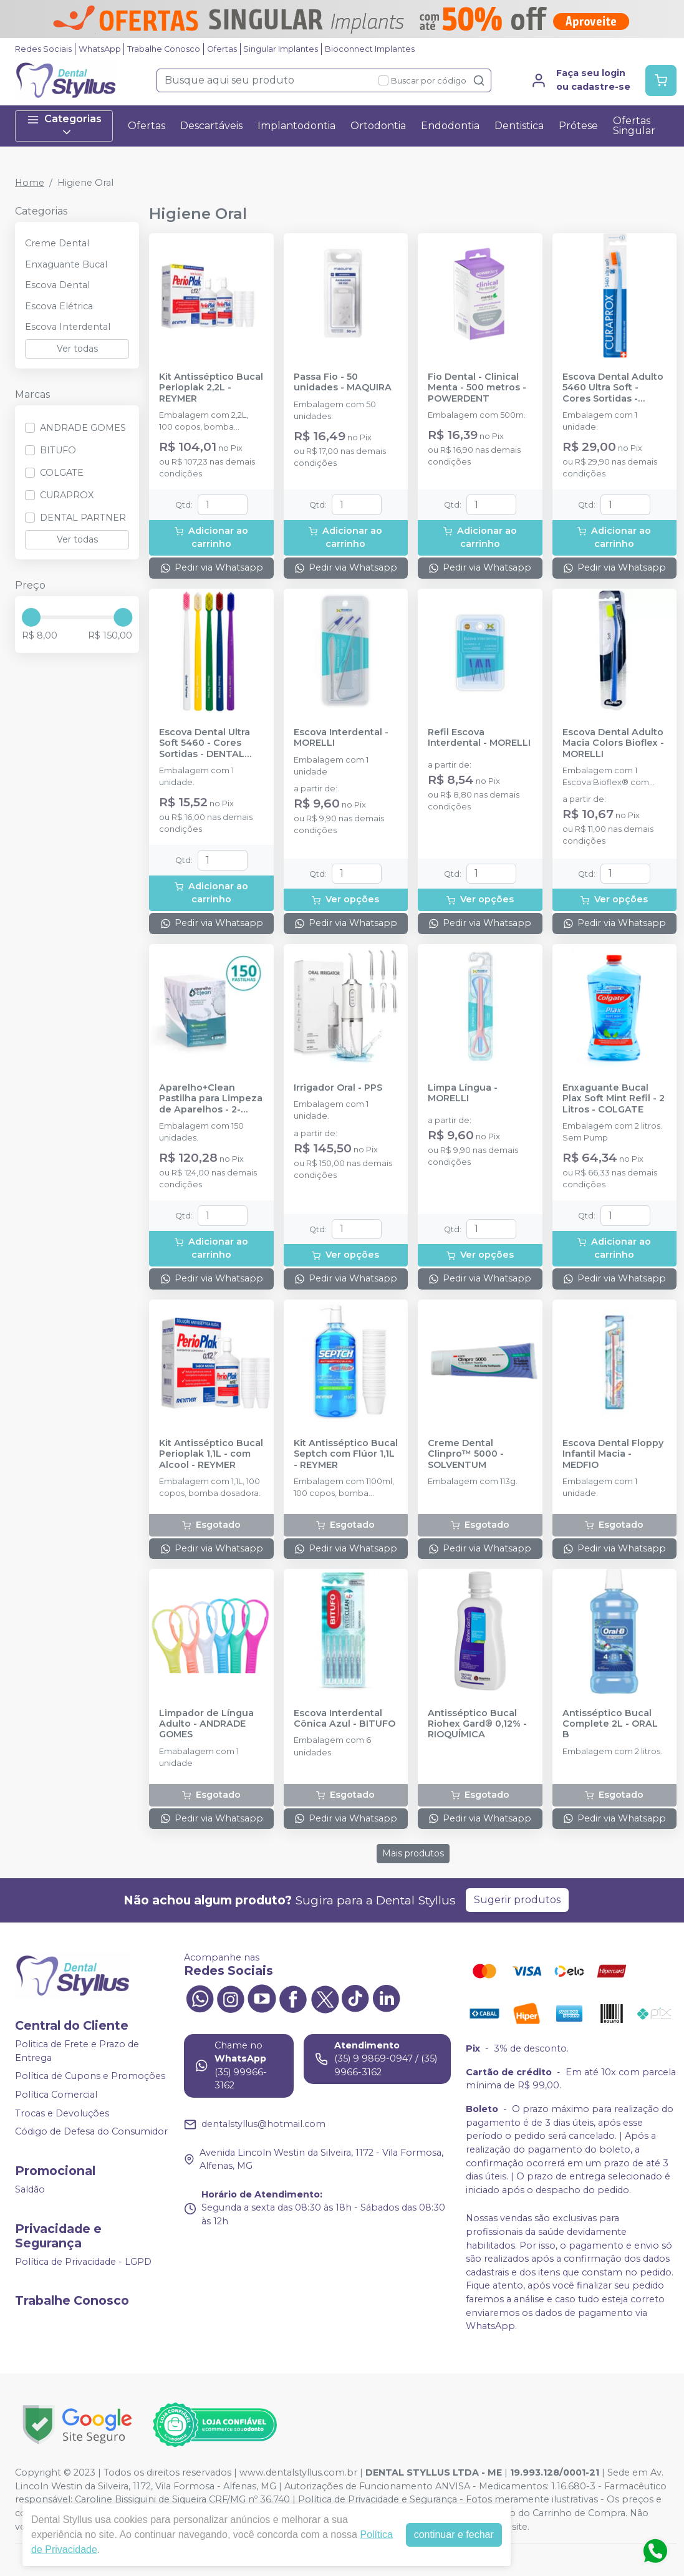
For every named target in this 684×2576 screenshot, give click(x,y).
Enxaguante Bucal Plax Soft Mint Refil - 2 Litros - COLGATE (613, 1099)
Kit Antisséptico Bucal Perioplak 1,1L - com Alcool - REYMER (211, 1454)
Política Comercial (56, 2094)
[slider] (31, 617)
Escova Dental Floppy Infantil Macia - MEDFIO (612, 1454)
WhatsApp (100, 49)
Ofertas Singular (634, 126)
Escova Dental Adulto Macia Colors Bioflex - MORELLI (613, 743)
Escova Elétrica (59, 306)
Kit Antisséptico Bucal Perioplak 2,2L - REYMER (211, 388)
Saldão (30, 2189)
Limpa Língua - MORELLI (463, 1093)
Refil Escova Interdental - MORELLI (479, 737)
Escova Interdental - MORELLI (341, 737)
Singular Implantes (280, 49)
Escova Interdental (67, 326)
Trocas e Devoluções (62, 2113)
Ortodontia (378, 126)
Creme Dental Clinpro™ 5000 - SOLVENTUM (466, 1454)
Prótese (578, 126)
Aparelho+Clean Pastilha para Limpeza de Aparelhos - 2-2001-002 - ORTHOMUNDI (211, 1099)
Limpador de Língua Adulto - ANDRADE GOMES (206, 1724)
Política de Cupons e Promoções (90, 2076)
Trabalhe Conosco (163, 49)
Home (29, 182)
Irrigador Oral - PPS (338, 1088)
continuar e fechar (454, 2534)
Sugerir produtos (517, 1900)
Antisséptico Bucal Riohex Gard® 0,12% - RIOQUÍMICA (477, 1724)
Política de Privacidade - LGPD (83, 2261)
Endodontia (450, 126)
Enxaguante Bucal (66, 264)
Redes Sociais (43, 49)
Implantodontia (296, 126)
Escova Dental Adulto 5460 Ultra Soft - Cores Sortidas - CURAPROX (612, 388)
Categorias (64, 125)
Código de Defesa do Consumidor (91, 2132)
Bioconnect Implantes (370, 49)
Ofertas (222, 49)
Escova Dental (57, 285)
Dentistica (519, 126)
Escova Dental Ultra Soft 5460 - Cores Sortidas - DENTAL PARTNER (204, 743)
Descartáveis (211, 126)
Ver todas (77, 348)
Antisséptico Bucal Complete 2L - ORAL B (610, 1724)
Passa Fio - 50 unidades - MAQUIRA (343, 382)
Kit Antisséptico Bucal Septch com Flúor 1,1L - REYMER (346, 1454)
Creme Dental (57, 243)
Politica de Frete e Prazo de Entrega (77, 2050)
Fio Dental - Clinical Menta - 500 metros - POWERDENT (477, 388)
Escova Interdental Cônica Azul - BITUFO (344, 1718)
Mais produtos (413, 1853)
